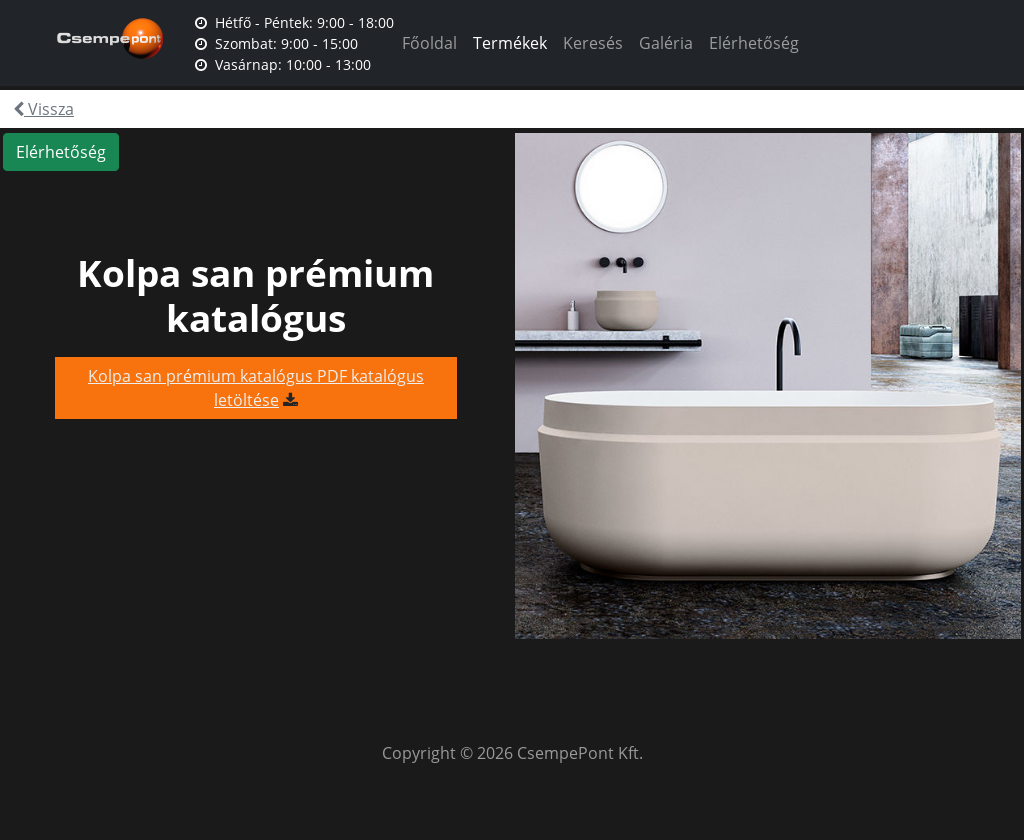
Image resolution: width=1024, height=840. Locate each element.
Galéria (666, 43)
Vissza (43, 109)
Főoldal (429, 43)
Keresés (593, 43)
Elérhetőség (754, 43)
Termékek (510, 43)
